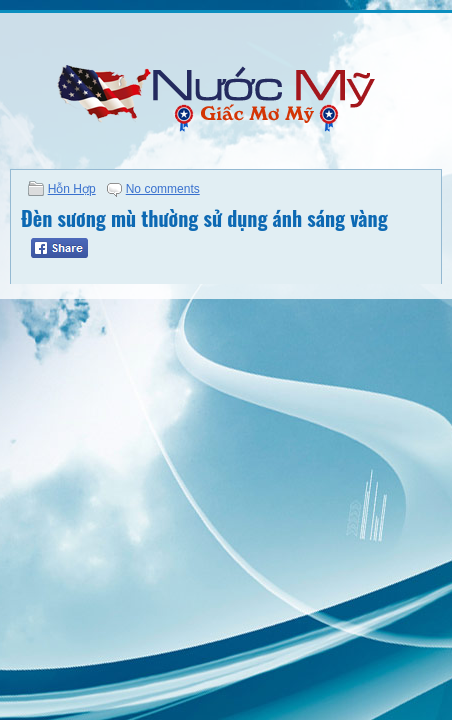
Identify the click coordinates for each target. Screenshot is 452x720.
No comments (163, 189)
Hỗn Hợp (72, 189)
